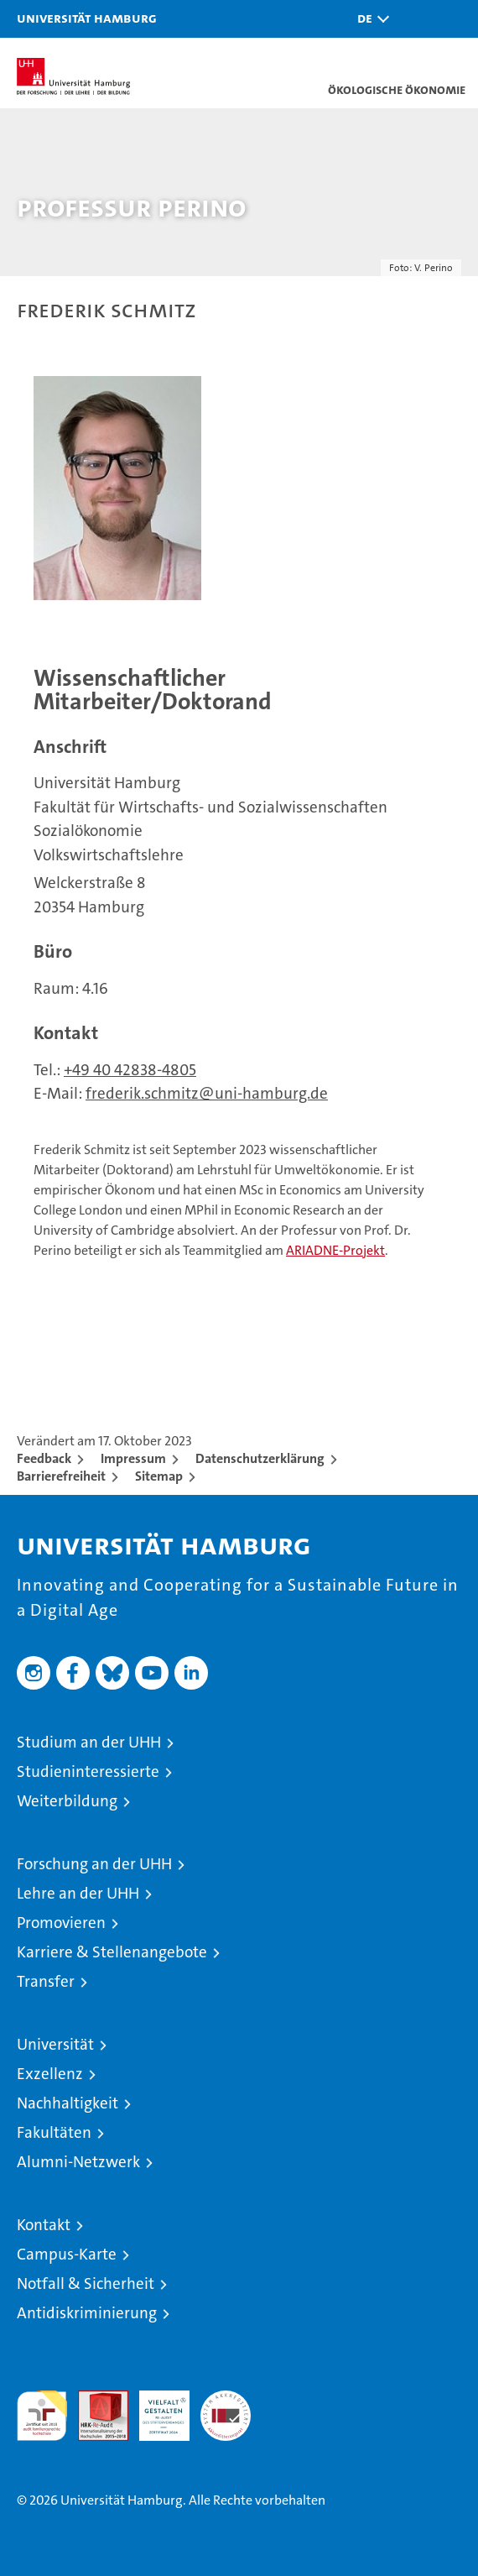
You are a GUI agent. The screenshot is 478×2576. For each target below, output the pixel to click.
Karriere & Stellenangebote (112, 1951)
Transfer (46, 1981)
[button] (369, 19)
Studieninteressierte (88, 1771)
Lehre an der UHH (78, 1893)
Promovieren (61, 1922)
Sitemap (159, 1476)
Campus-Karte (67, 2254)
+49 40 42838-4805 (130, 1069)
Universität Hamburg (87, 17)
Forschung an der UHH (94, 1863)
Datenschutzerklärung (260, 1458)
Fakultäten (54, 2132)
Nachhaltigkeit (67, 2103)
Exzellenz (50, 2073)
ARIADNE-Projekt (335, 1250)
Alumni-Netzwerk (78, 2161)
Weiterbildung (67, 1800)
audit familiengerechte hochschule (42, 2416)
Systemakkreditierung (225, 2399)
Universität (55, 2044)
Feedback (44, 1458)
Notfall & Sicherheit (85, 2283)
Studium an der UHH (89, 1742)
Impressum (133, 1458)
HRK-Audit (155, 2408)
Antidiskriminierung (87, 2312)
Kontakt (43, 2224)
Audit (94, 2399)
